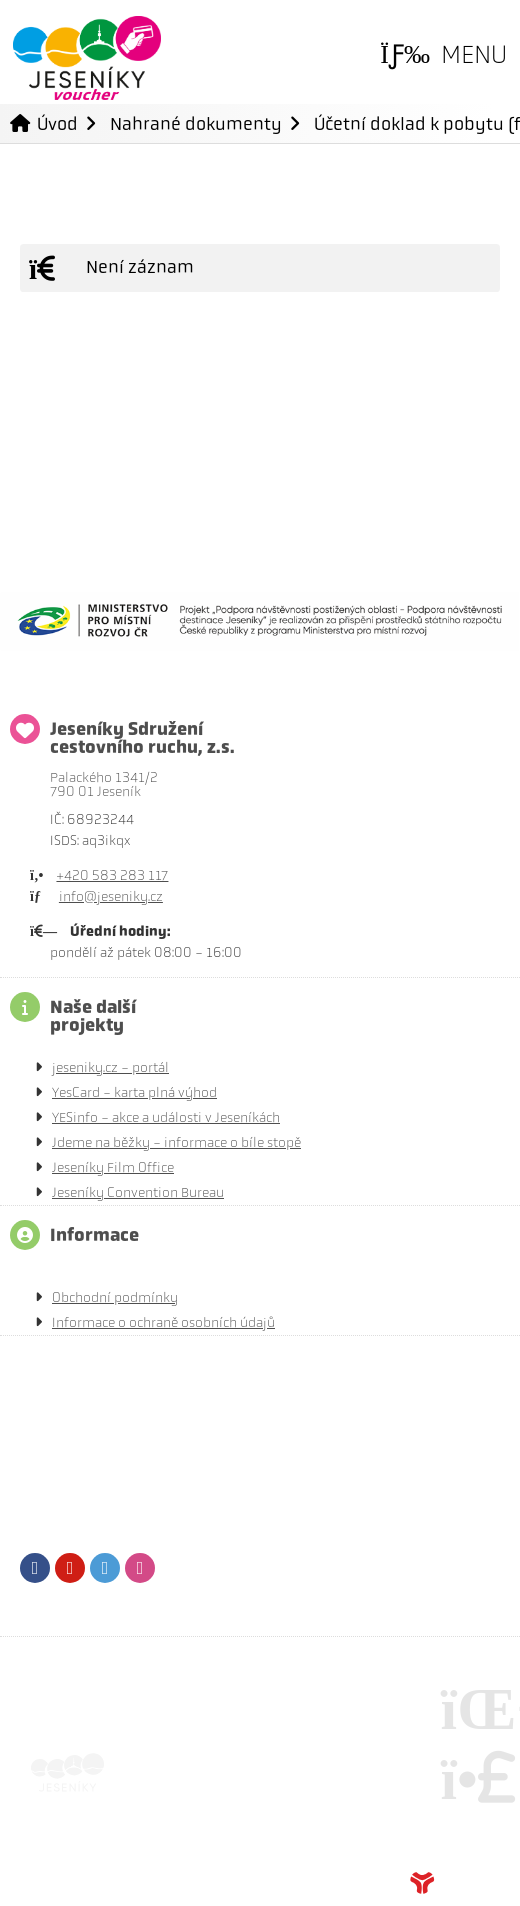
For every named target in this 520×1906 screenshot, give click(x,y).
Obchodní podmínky (115, 1297)
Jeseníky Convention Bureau (138, 1192)
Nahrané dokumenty (196, 123)
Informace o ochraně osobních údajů (163, 1322)
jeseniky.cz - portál (110, 1067)
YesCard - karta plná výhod (134, 1092)
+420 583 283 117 (112, 875)
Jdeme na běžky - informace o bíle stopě (176, 1142)
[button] (443, 55)
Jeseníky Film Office (113, 1167)
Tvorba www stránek (455, 1883)
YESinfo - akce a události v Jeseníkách (166, 1117)
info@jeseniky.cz (111, 896)
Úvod (87, 58)
